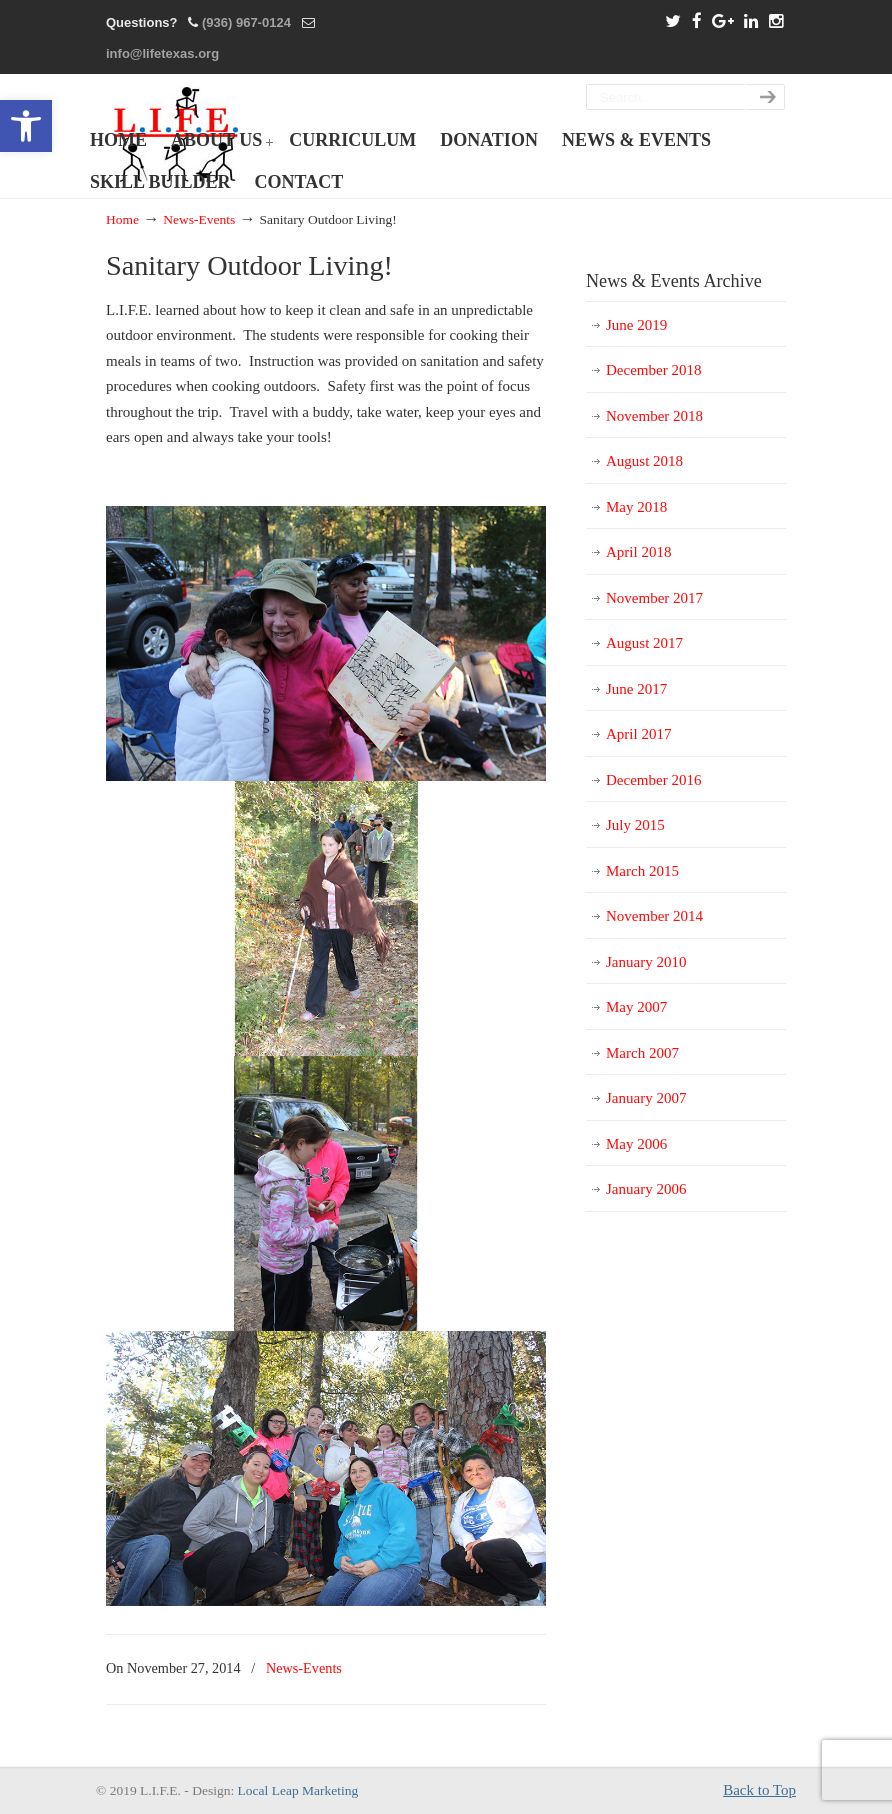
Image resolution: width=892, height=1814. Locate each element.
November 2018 (654, 416)
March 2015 (642, 871)
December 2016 (653, 780)
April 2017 (638, 734)
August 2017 (644, 643)
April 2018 (638, 552)
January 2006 (646, 1189)
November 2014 (654, 916)
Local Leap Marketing (298, 1790)
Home (122, 219)
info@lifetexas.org (162, 53)
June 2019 (636, 325)
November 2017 (654, 598)
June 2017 (636, 689)
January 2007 (646, 1098)
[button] (26, 126)
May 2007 (636, 1007)
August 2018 (644, 461)
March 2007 (642, 1053)
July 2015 (635, 825)
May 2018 (636, 507)
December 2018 (653, 370)
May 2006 (636, 1144)
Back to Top (759, 1790)
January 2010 (646, 962)
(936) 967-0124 (246, 22)
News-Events (199, 219)
